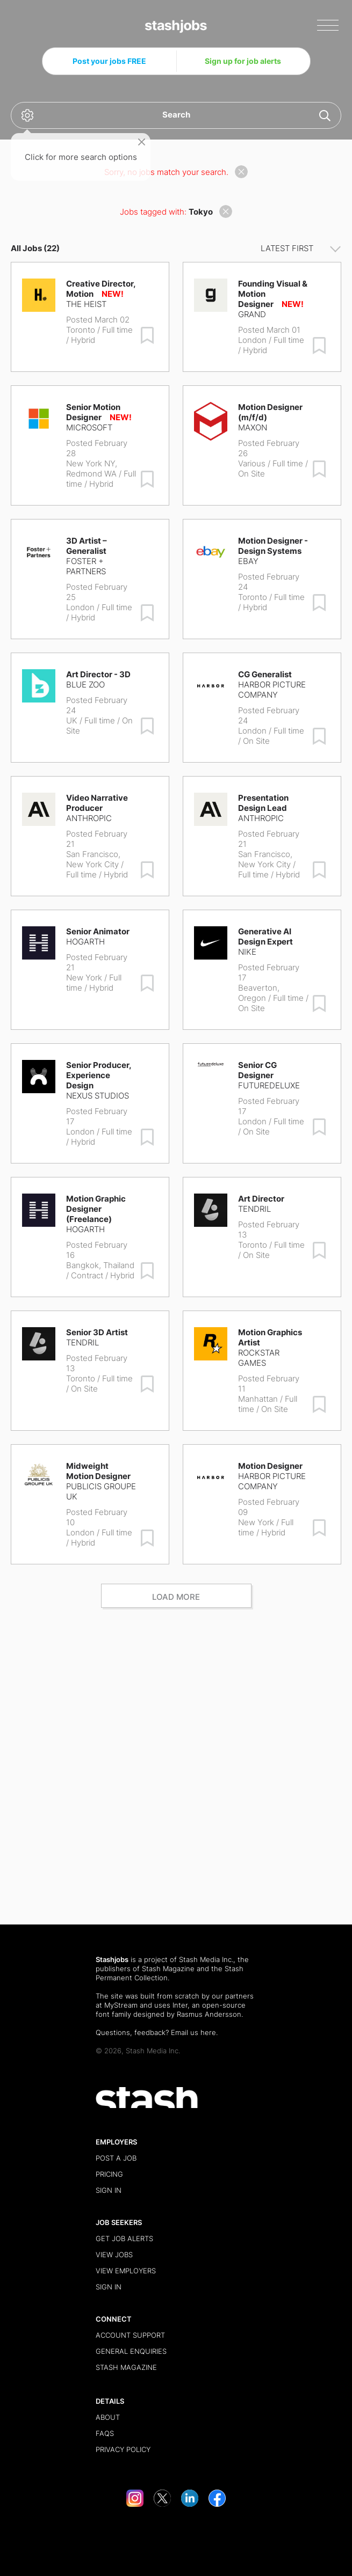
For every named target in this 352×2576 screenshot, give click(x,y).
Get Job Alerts (124, 2238)
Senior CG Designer (257, 1070)
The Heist (86, 304)
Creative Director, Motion (100, 289)
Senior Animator (98, 931)
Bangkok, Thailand (100, 1265)
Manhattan (258, 1399)
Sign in (108, 2190)
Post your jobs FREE (109, 60)
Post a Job (116, 2158)
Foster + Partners (86, 566)
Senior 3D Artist (97, 1332)
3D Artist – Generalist (86, 546)
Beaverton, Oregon (258, 993)
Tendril (254, 1209)
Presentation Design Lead (263, 803)
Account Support (130, 2335)
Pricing (109, 2174)
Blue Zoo (85, 684)
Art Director (261, 1199)
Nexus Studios (97, 1096)
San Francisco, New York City (93, 859)
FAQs (105, 2433)
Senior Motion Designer (93, 412)
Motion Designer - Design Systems (273, 546)
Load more (176, 1597)
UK (71, 720)
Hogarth (85, 941)
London (252, 340)
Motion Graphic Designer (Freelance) (96, 1209)
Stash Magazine (168, 1968)
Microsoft (89, 427)
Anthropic (89, 818)
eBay (248, 561)
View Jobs (114, 2254)
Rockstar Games (258, 1358)
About (108, 2417)
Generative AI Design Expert (265, 936)
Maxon (252, 427)
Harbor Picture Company (272, 689)
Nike (247, 952)
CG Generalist (265, 674)
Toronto (80, 330)
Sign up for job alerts (243, 60)
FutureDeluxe (269, 1085)
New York (84, 977)
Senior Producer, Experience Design (98, 1075)
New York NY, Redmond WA (91, 468)
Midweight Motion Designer (98, 1471)
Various (251, 463)
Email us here (193, 2032)
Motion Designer (270, 1466)
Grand (252, 314)
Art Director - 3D (98, 674)
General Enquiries (131, 2351)
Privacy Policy (123, 2449)
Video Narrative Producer (97, 803)
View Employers (126, 2270)
